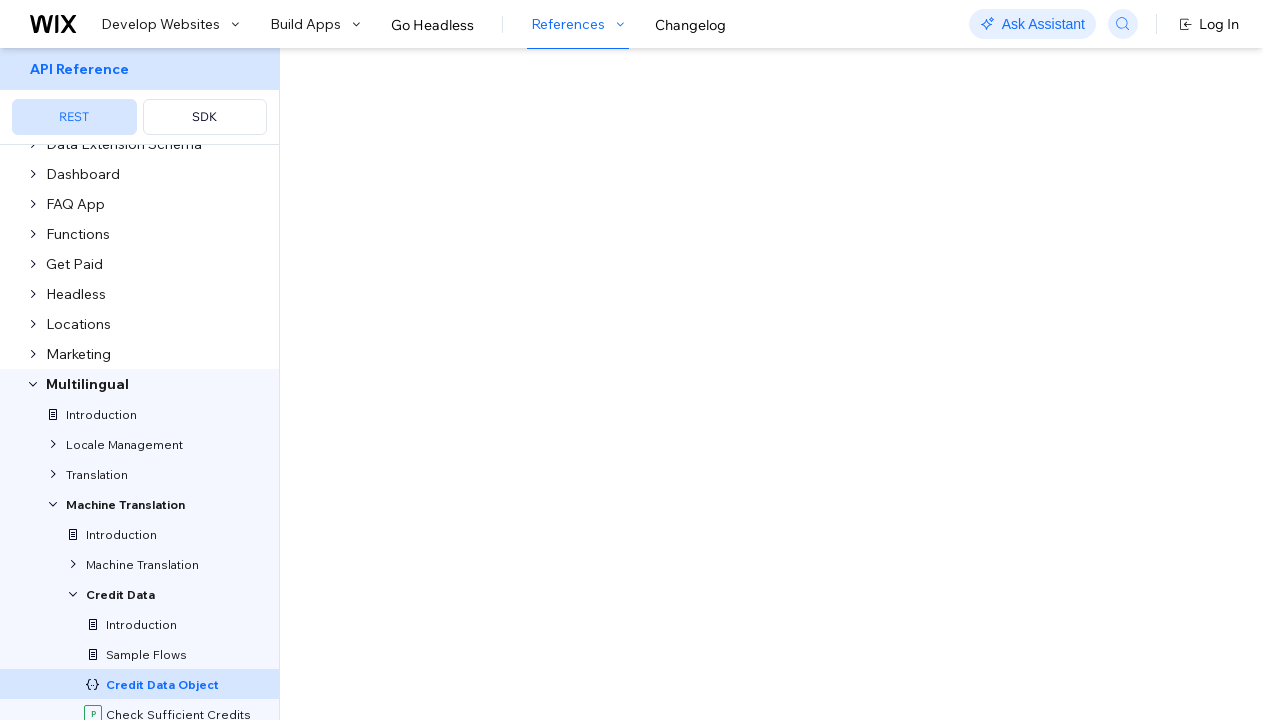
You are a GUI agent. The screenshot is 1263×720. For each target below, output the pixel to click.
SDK (204, 116)
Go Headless (432, 25)
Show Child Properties (430, 681)
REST (74, 116)
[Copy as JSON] (437, 239)
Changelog (690, 25)
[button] (403, 178)
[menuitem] (139, 96)
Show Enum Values (420, 555)
